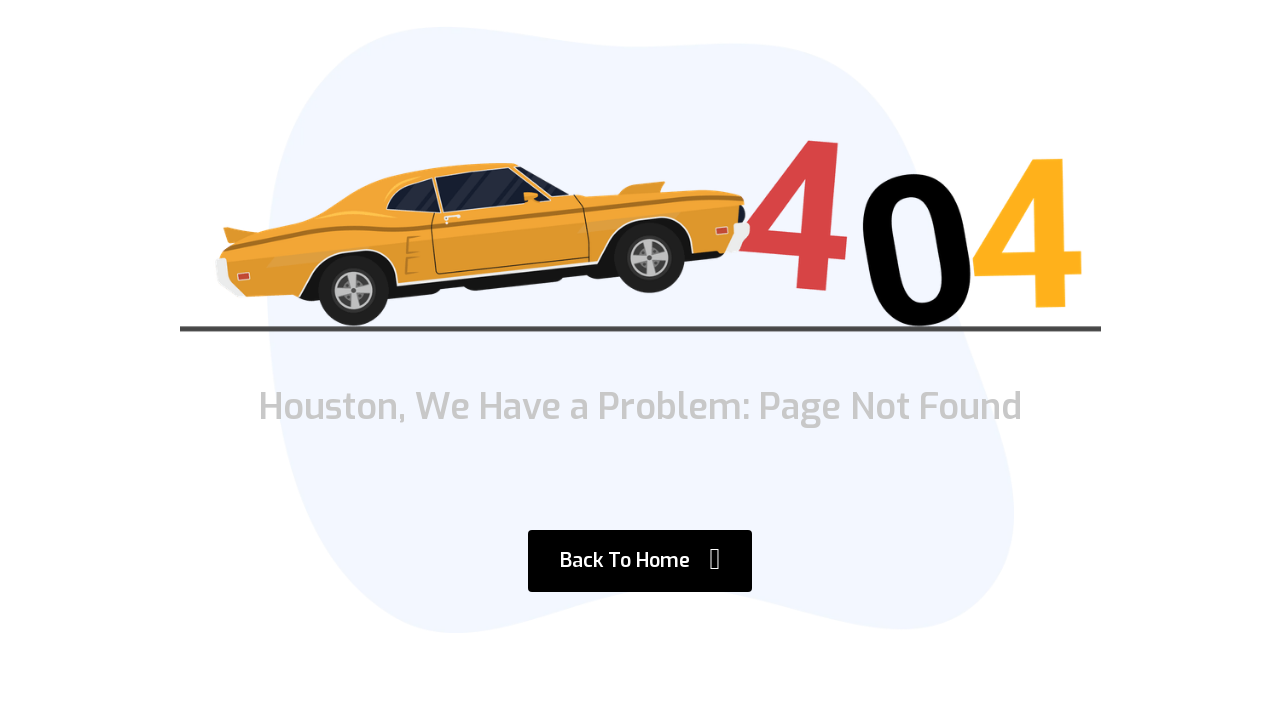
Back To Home (640, 558)
